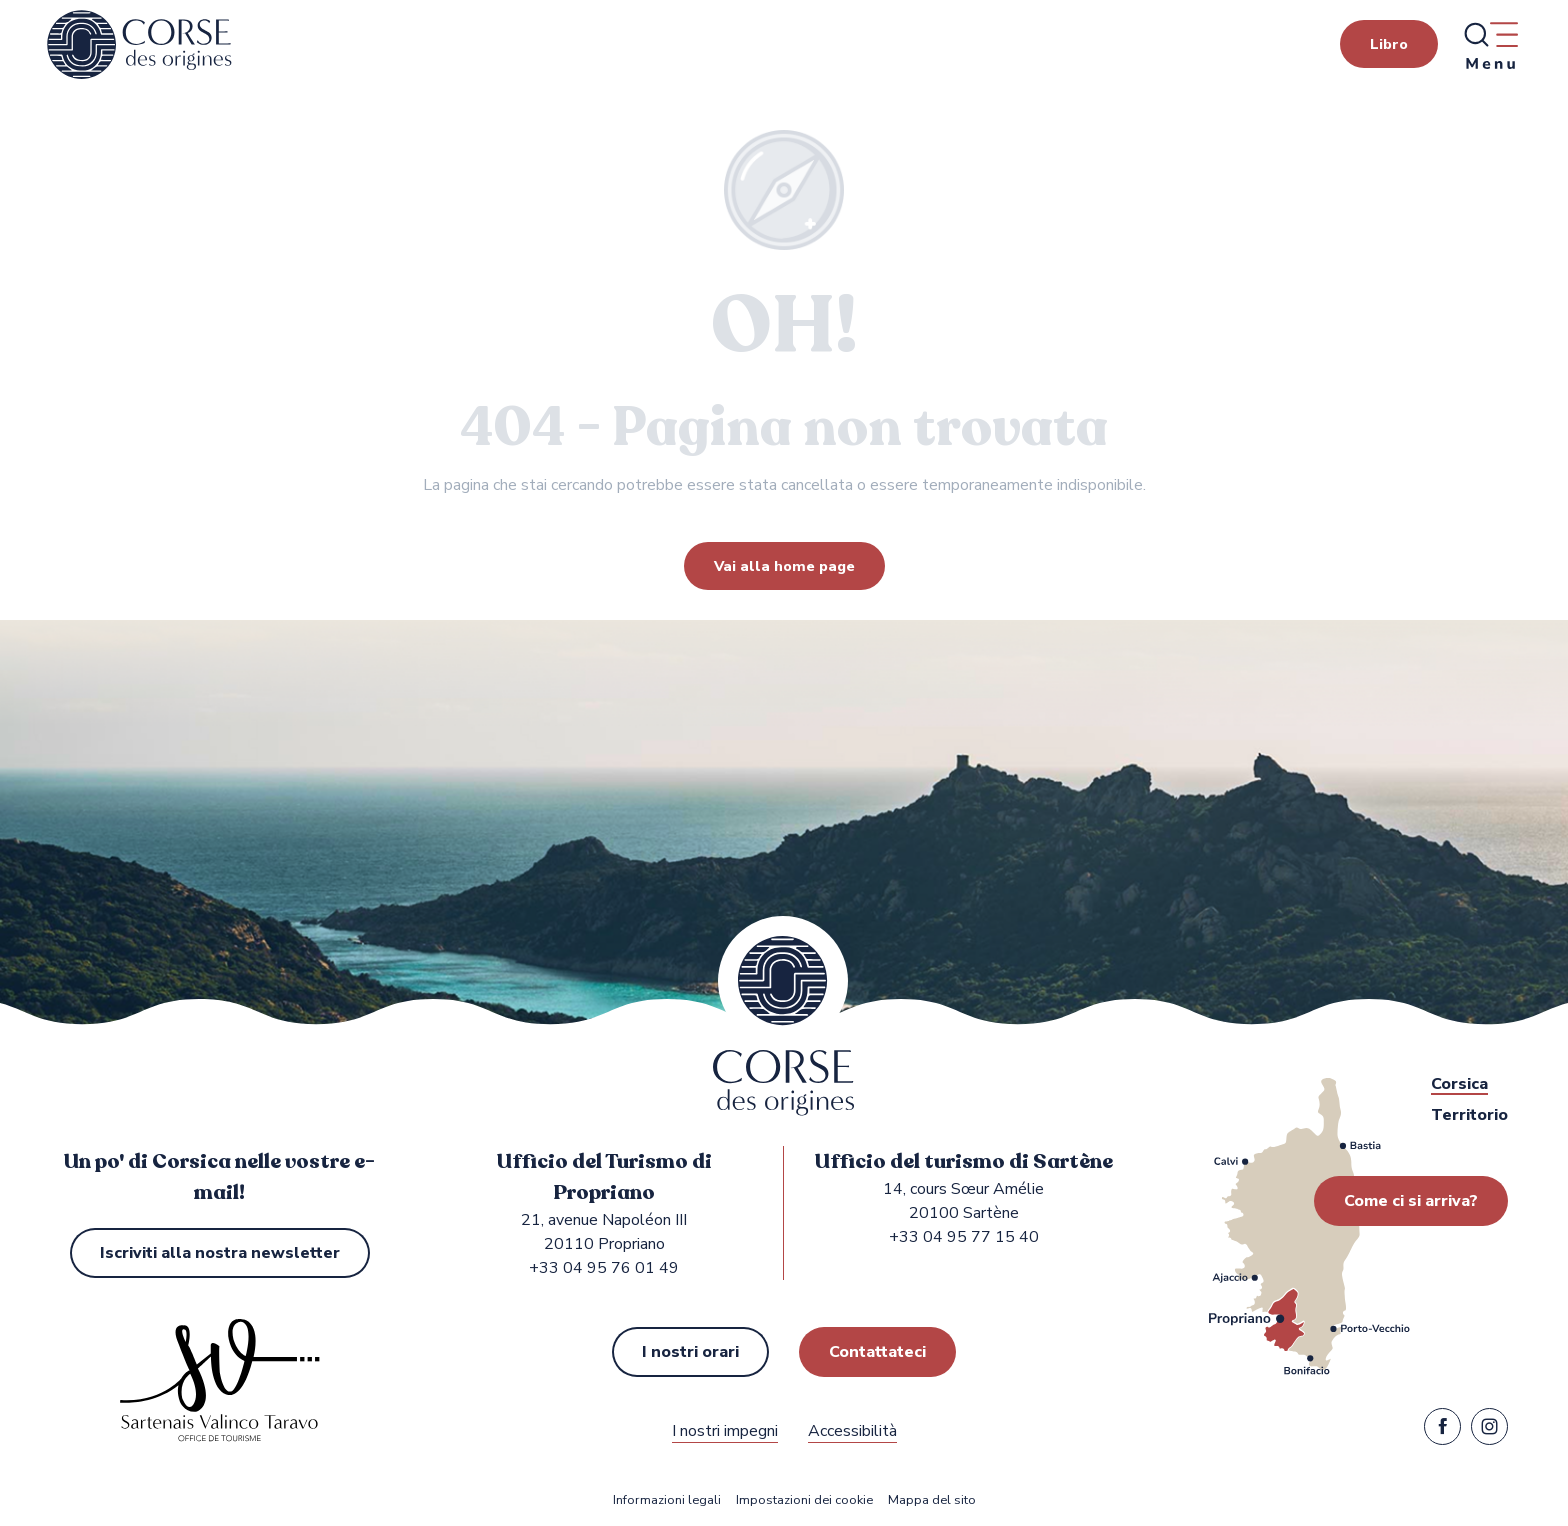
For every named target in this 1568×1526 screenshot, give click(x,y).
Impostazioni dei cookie (804, 1500)
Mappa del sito (932, 1500)
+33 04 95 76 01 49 (604, 1268)
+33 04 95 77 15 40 (964, 1237)
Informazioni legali (667, 1500)
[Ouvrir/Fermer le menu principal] (1490, 45)
